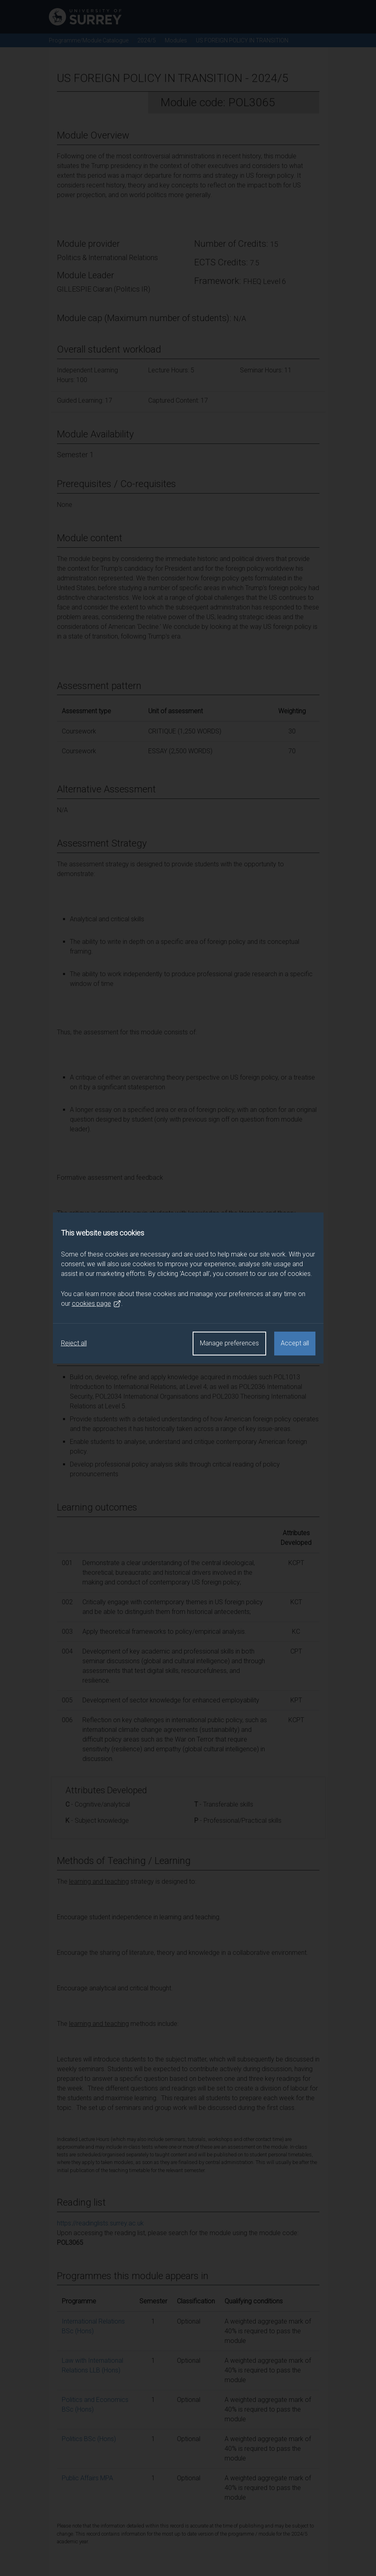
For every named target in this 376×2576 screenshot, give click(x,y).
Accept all (295, 1343)
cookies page (96, 1304)
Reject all (74, 1343)
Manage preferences (229, 1343)
